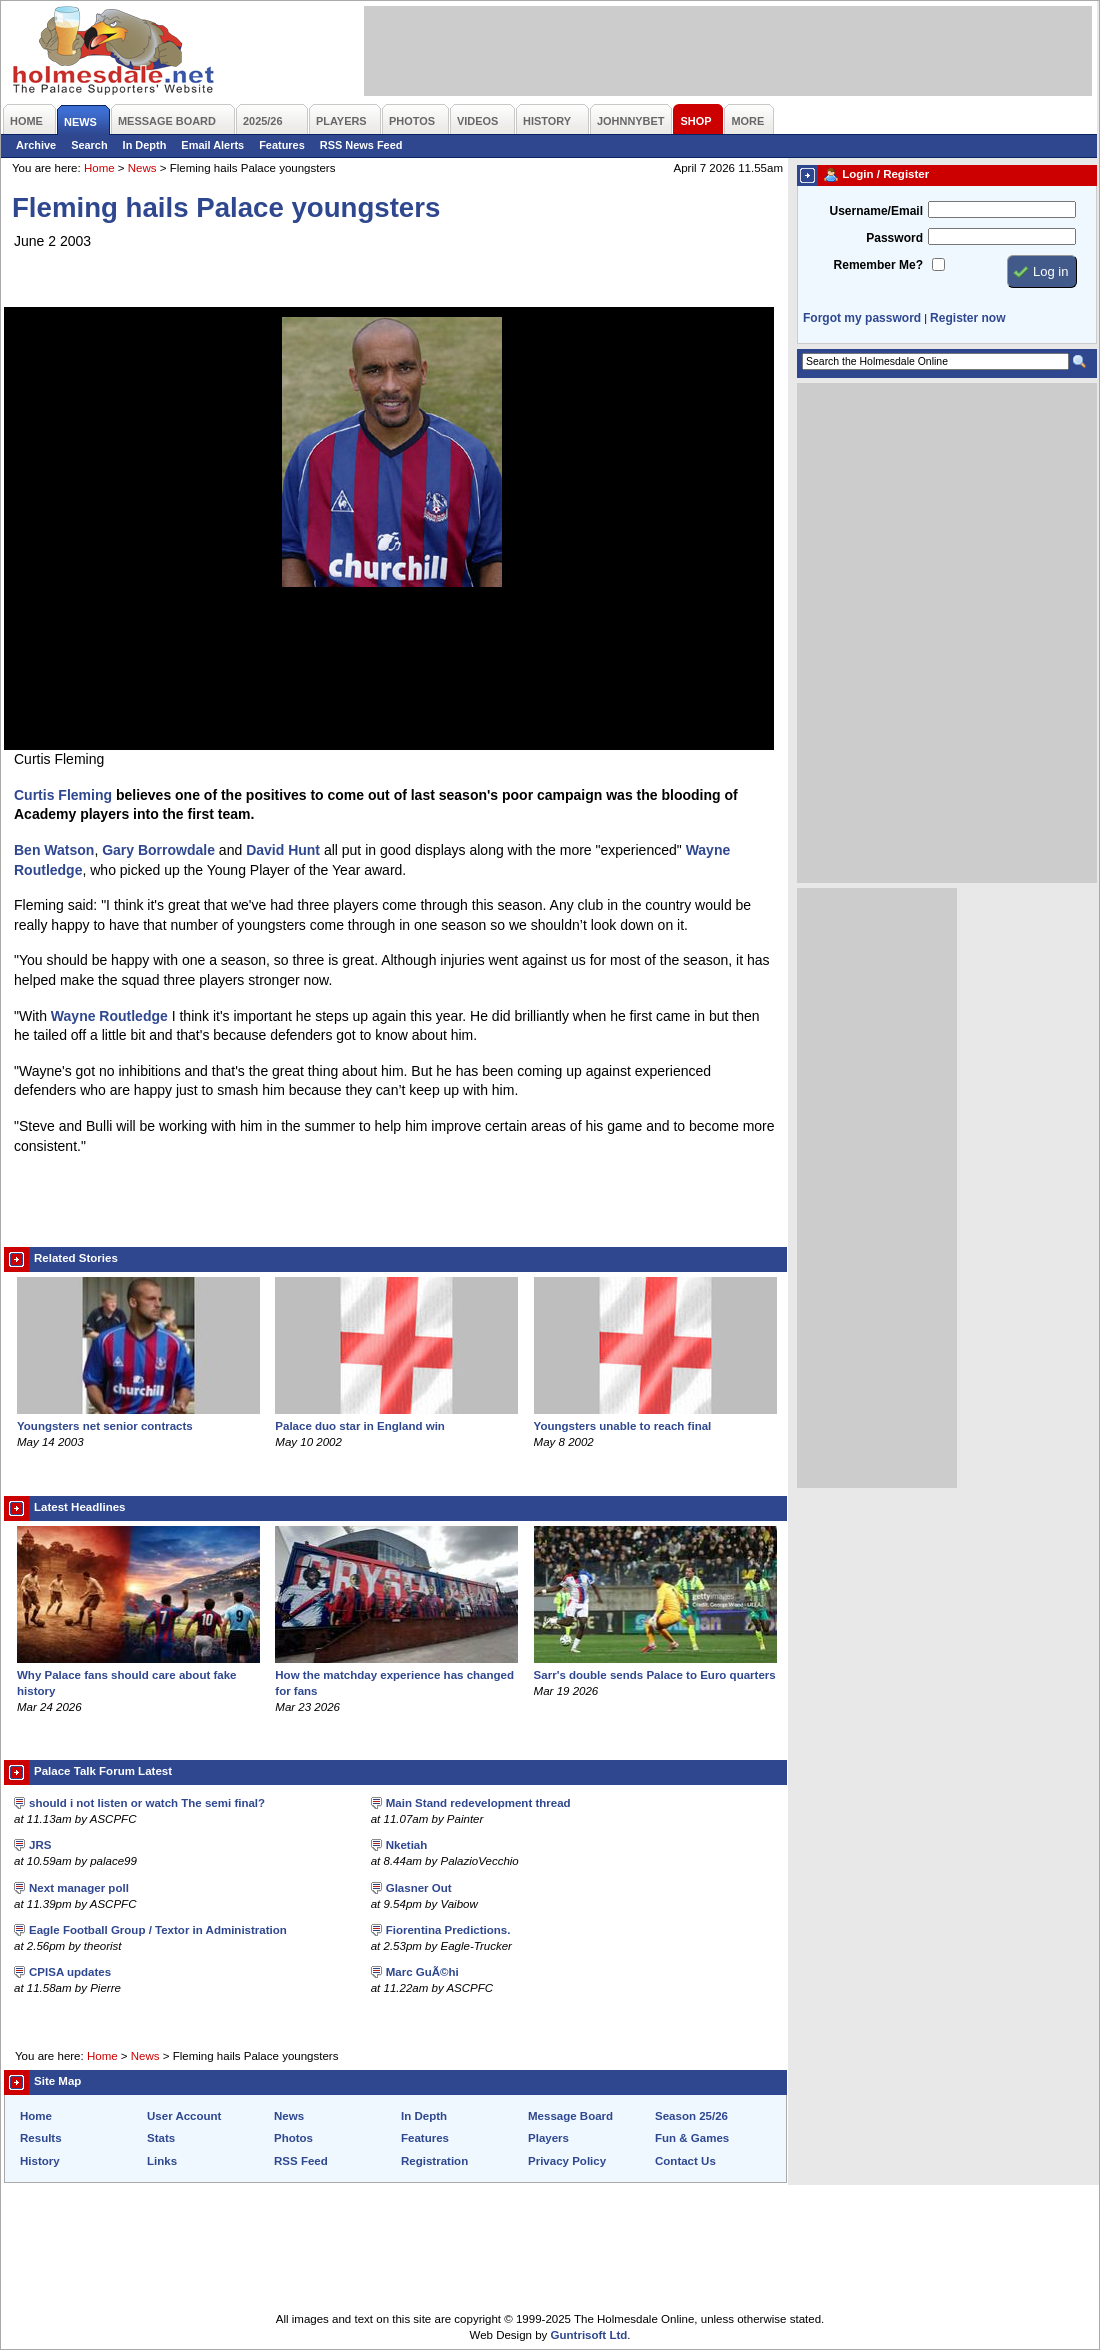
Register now (967, 318)
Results (41, 2138)
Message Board (570, 2116)
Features (282, 145)
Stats (161, 2138)
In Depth (145, 145)
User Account (184, 2116)
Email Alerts (212, 145)
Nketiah (407, 1845)
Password (894, 238)
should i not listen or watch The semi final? (147, 1803)
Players (548, 2138)
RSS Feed (301, 2161)
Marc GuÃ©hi (422, 1972)
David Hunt (283, 850)
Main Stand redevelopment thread (478, 1803)
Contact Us (685, 2161)
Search (89, 145)
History (40, 2161)
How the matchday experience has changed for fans (396, 1675)
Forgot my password (862, 318)
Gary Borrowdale (158, 850)
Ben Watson (54, 850)
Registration (434, 2161)
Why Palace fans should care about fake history (138, 1675)
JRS (40, 1845)
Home (99, 168)
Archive (36, 145)
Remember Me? (878, 265)
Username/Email (876, 211)
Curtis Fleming (63, 795)
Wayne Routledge (109, 1016)
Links (162, 2161)
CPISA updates (70, 1972)
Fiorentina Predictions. (448, 1930)
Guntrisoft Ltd (589, 2335)
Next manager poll (79, 1888)
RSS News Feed (361, 145)
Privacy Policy (567, 2161)
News (142, 168)
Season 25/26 (691, 2116)
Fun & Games (692, 2138)
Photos (293, 2138)
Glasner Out (419, 1888)
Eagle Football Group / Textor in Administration (158, 1930)
